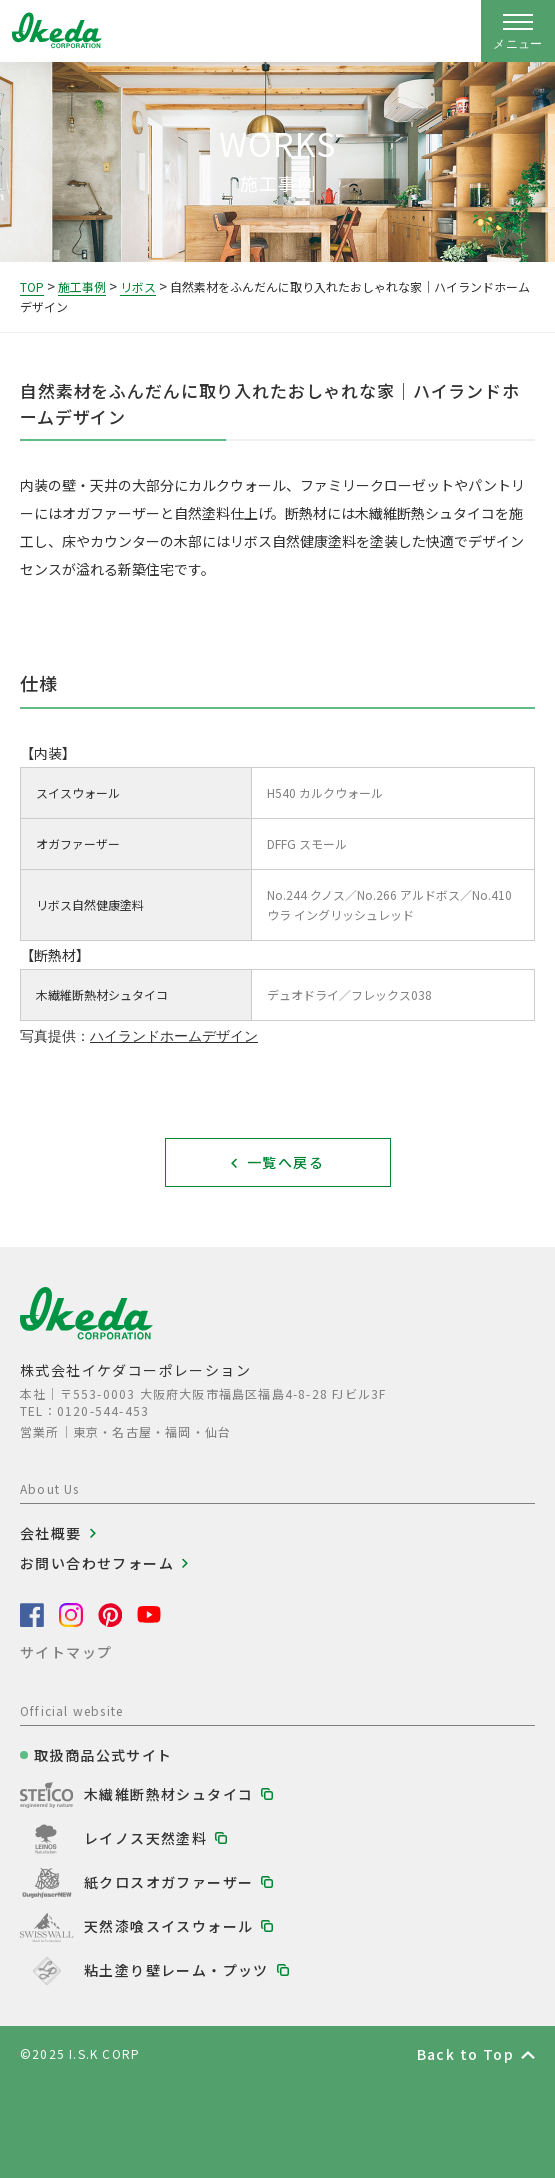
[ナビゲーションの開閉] (518, 31)
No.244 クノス (312, 894)
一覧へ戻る (285, 1162)
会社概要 (51, 1533)
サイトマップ (66, 1652)
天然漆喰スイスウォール (168, 1926)
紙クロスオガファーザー (168, 1882)
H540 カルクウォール (325, 792)
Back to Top (465, 2054)
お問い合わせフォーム (97, 1563)
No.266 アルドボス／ (414, 894)
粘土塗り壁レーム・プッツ (176, 1970)
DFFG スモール (307, 843)
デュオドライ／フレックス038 (349, 994)
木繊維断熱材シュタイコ (168, 1794)
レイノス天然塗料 (145, 1838)
